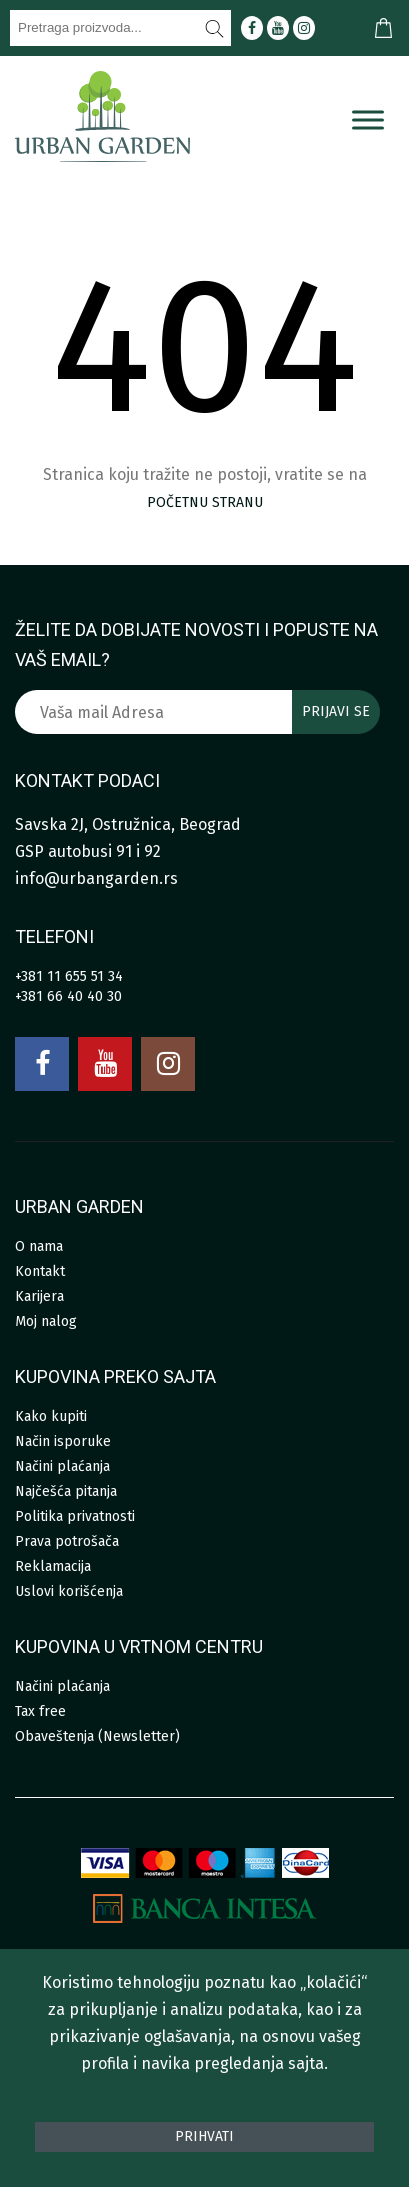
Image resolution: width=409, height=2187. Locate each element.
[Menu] (368, 119)
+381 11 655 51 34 (69, 976)
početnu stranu (205, 502)
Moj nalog (46, 1321)
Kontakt (40, 1271)
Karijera (39, 1296)
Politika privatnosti (75, 1516)
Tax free (40, 1711)
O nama (39, 1246)
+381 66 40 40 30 (68, 996)
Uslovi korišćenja (69, 1591)
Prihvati (204, 2136)
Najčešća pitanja (66, 1491)
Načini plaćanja (62, 1466)
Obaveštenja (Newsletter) (97, 1736)
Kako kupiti (51, 1416)
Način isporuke (63, 1441)
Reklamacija (53, 1566)
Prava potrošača (67, 1541)
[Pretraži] (215, 28)
